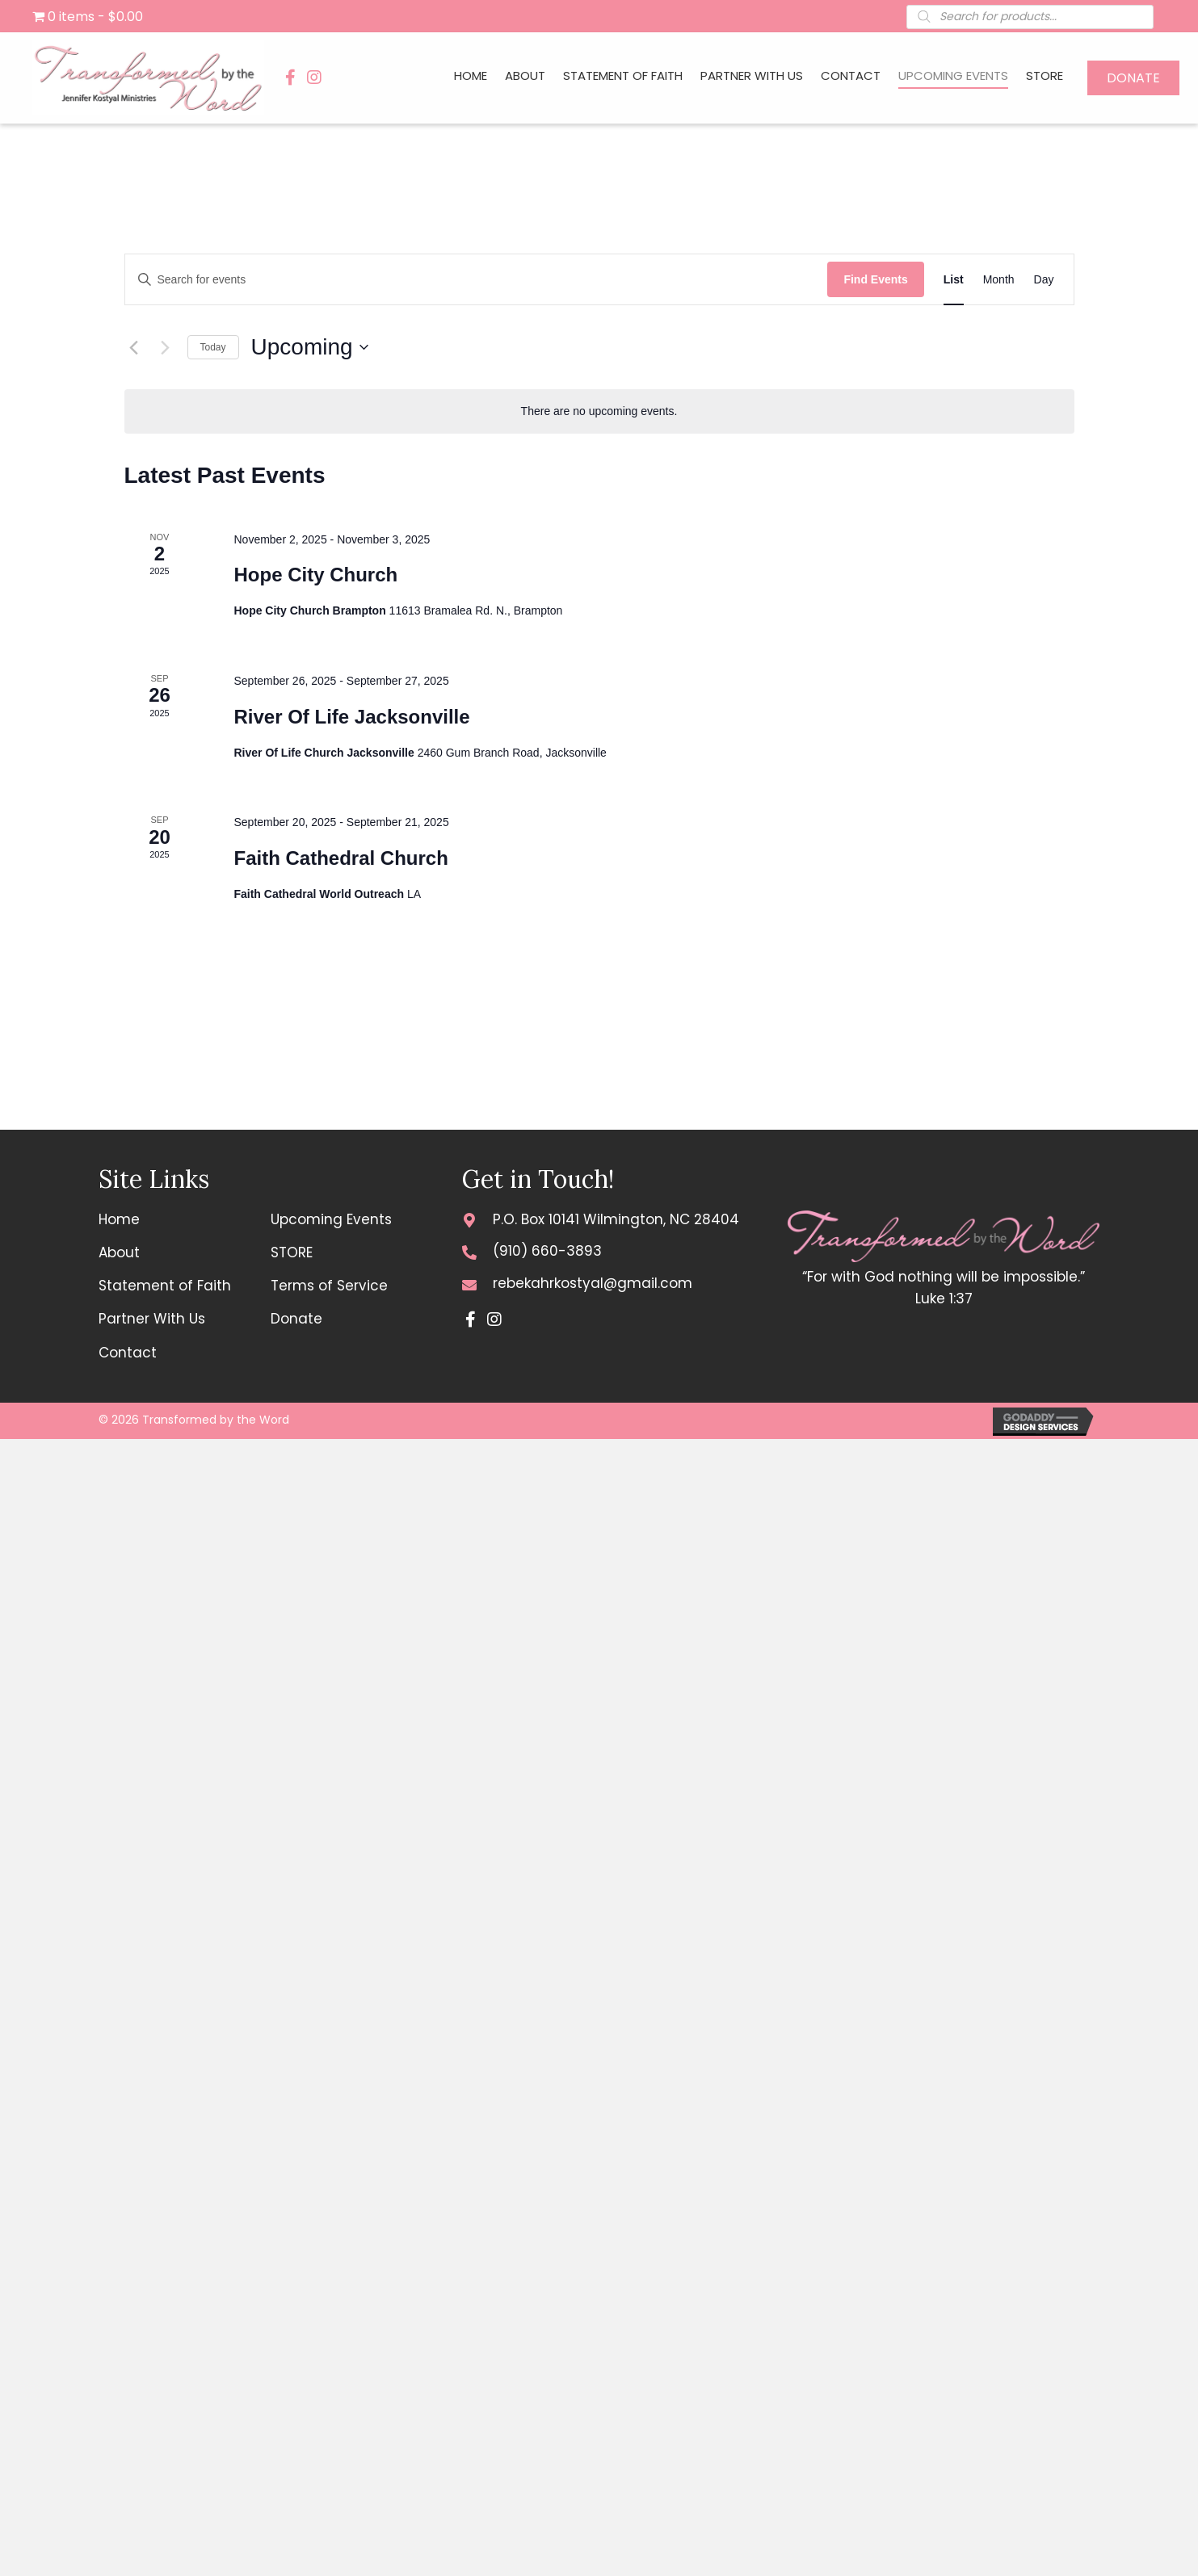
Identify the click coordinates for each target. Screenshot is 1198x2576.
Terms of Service (329, 1285)
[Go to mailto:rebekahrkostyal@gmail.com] (469, 1283)
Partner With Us (152, 1318)
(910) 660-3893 (547, 1251)
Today (213, 347)
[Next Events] (165, 347)
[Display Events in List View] (954, 279)
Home (119, 1219)
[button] (290, 77)
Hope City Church (315, 574)
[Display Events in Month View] (999, 279)
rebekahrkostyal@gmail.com (592, 1283)
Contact (128, 1352)
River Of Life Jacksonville (351, 717)
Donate (296, 1318)
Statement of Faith (165, 1285)
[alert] (599, 411)
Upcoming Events (331, 1219)
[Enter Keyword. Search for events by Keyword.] (476, 279)
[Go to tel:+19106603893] (469, 1251)
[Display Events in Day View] (1044, 279)
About (119, 1252)
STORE (292, 1252)
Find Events (875, 279)
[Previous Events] (134, 347)
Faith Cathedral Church (340, 858)
